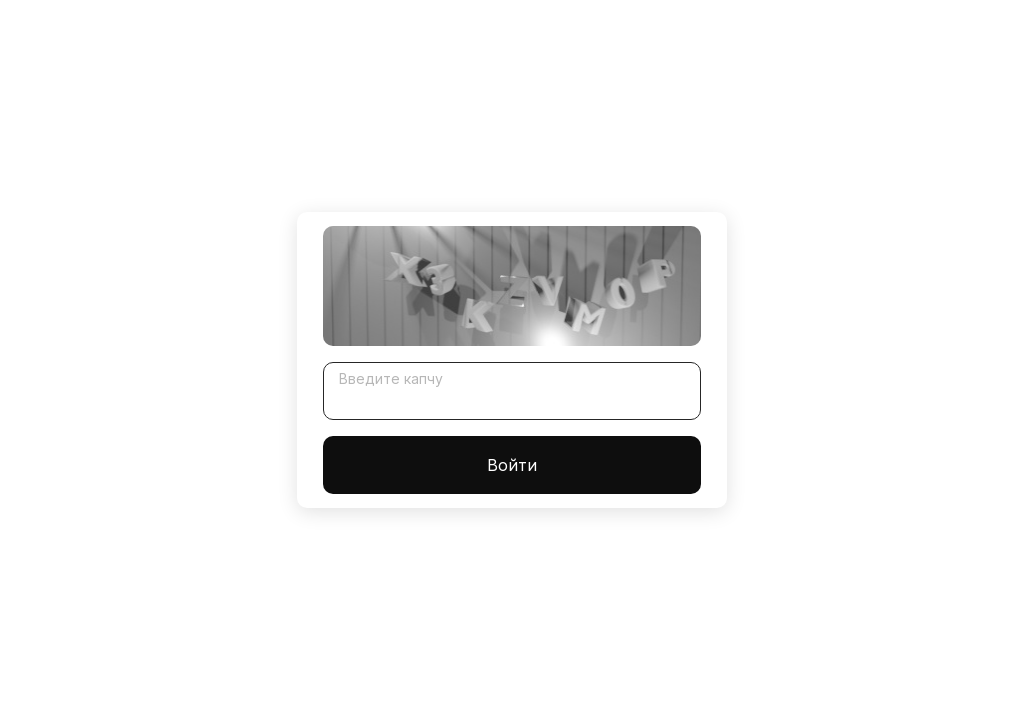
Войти (512, 465)
